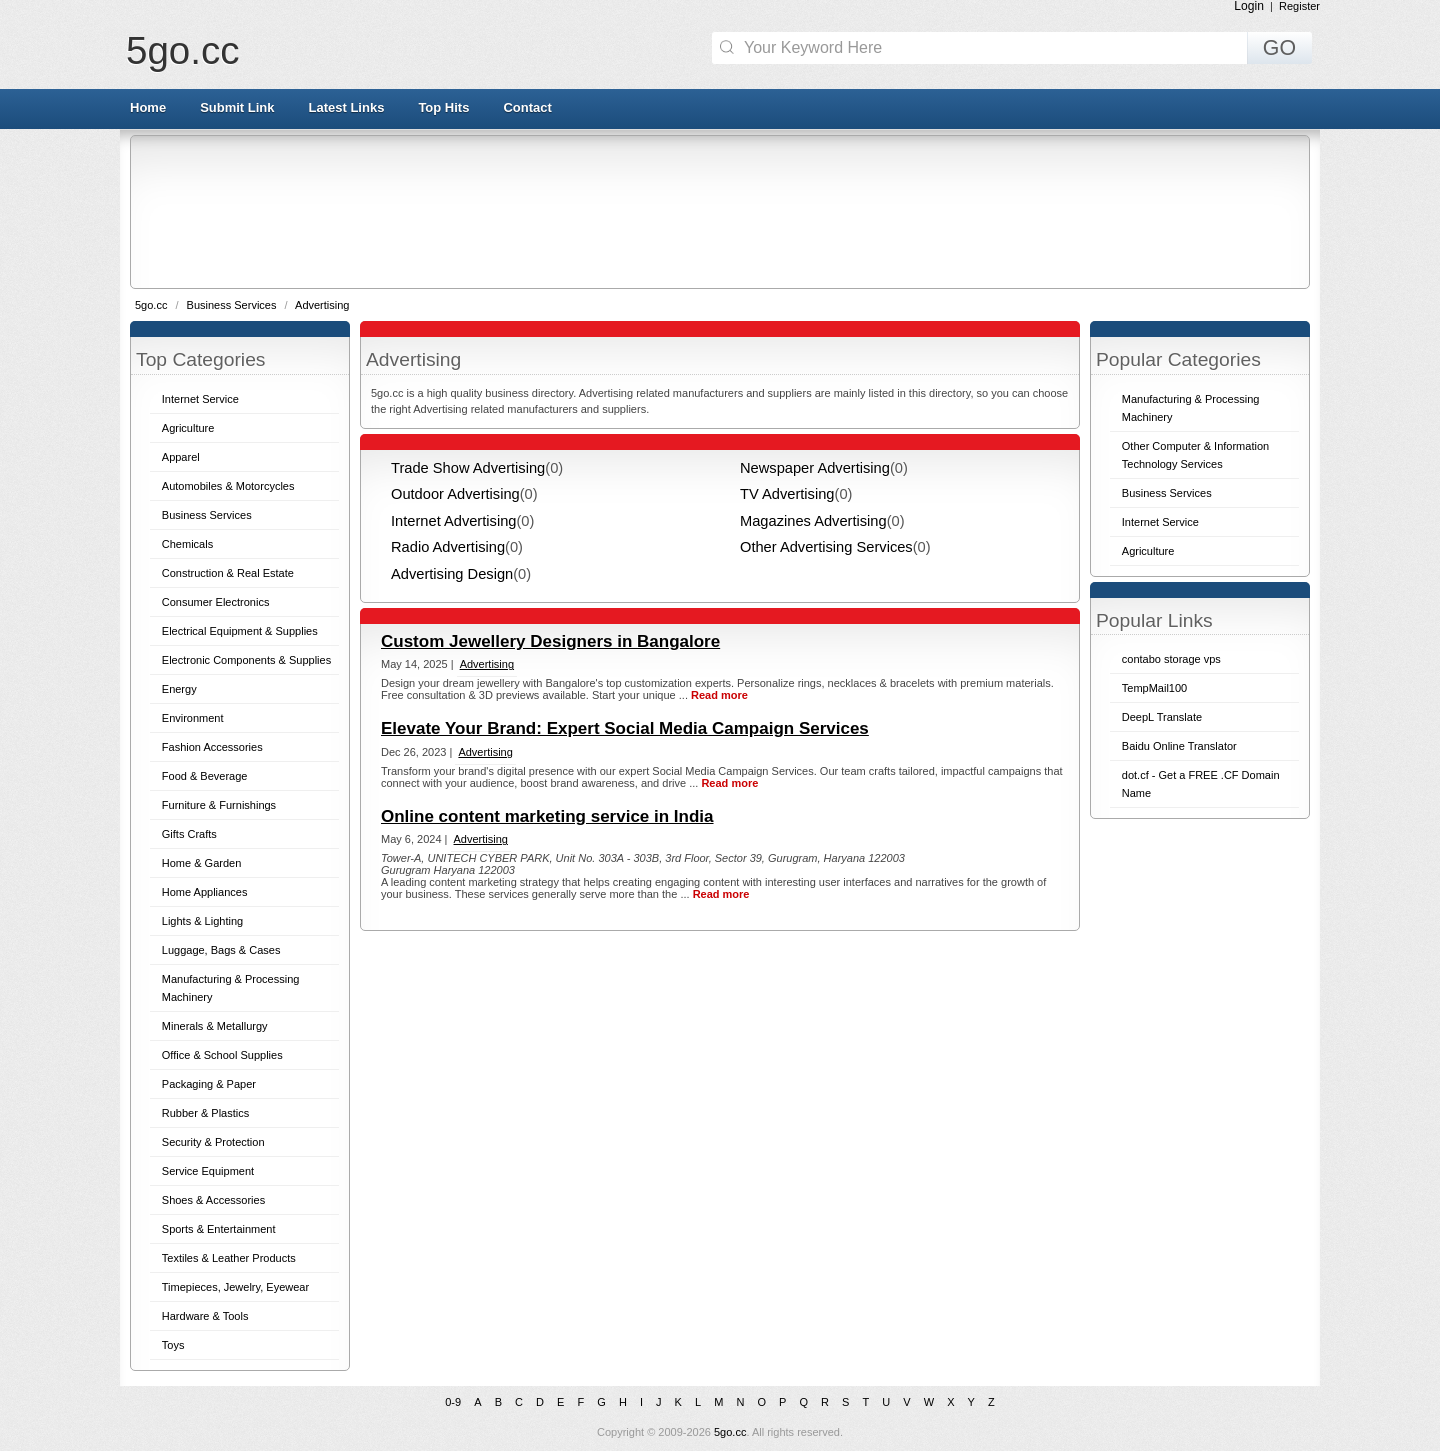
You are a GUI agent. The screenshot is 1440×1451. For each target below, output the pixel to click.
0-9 (453, 1402)
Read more (719, 695)
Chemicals (187, 544)
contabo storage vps (1171, 659)
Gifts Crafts (189, 834)
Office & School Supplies (222, 1055)
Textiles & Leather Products (229, 1258)
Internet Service (200, 399)
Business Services (233, 305)
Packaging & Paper (209, 1084)
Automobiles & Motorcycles (228, 486)
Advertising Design (452, 574)
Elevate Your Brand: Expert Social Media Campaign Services (625, 728)
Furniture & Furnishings (219, 805)
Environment (193, 718)
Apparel (181, 457)
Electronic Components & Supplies (246, 660)
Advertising (322, 305)
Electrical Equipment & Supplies (240, 631)
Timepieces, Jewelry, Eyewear (235, 1287)
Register (1299, 6)
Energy (179, 689)
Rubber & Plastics (205, 1113)
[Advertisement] (718, 211)
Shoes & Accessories (213, 1200)
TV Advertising (787, 494)
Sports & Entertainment (219, 1229)
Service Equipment (208, 1171)
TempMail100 (1154, 688)
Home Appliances (205, 892)
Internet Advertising (453, 521)
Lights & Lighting (202, 921)
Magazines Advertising (813, 521)
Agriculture (188, 428)
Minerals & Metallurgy (215, 1026)
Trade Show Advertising (468, 468)
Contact (527, 107)
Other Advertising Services (826, 547)
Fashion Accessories (212, 747)
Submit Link (237, 107)
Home (148, 107)
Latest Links (347, 107)
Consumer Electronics (216, 602)
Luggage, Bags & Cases (221, 950)
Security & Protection (213, 1142)
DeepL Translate (1162, 717)
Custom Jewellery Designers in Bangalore (550, 641)
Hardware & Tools (205, 1316)
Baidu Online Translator (1179, 746)
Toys (173, 1345)
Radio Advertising (448, 547)
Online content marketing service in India (547, 816)
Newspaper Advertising (815, 468)
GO (1279, 48)
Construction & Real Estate (228, 573)
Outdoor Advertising (455, 494)
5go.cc (182, 50)
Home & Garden (201, 863)
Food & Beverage (205, 776)
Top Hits (443, 107)
